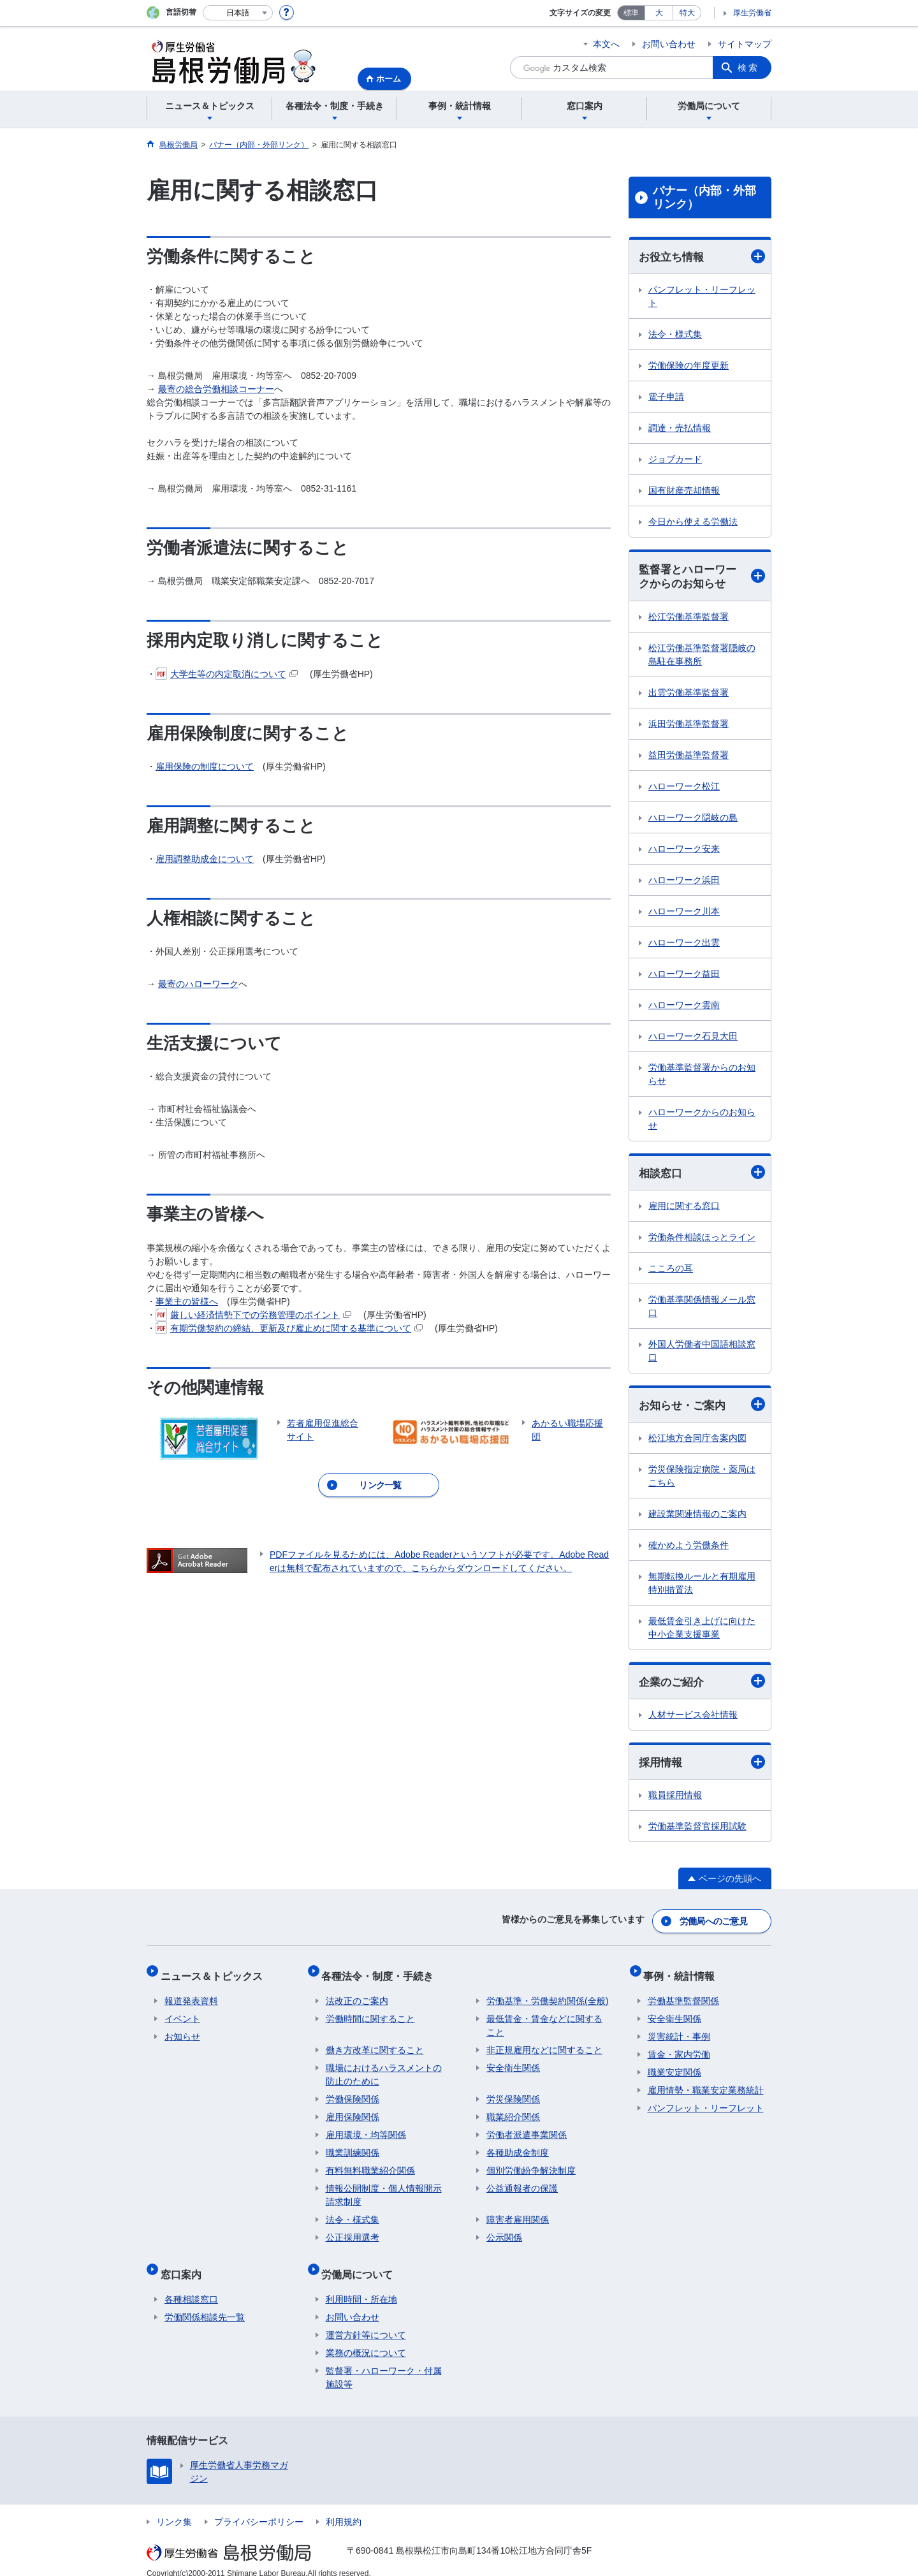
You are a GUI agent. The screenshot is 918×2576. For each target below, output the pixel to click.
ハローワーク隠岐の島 (693, 819)
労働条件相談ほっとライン (701, 1240)
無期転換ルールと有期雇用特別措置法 (701, 1587)
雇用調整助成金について (205, 859)
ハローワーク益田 (684, 975)
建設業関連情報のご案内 (697, 1517)
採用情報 (702, 1767)
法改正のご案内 (357, 1995)
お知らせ (182, 2031)
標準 (631, 12)
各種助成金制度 (517, 2147)
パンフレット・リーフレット (701, 297)
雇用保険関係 (352, 2111)
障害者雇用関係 (517, 2214)
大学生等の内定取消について (227, 674)
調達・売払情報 (679, 428)
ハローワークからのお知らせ (701, 1120)
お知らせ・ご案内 (702, 1408)
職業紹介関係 (513, 2111)
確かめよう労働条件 (688, 1549)
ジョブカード (675, 460)
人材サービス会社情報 (693, 1719)
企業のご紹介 (702, 1685)
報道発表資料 (191, 1995)
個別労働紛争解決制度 (531, 2165)
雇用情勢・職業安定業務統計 (706, 2084)
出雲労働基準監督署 (688, 694)
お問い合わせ (669, 44)
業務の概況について (366, 2339)
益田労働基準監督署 (688, 757)
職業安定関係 (674, 2066)
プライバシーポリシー (258, 2508)
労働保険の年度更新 (688, 366)
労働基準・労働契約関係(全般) (547, 1995)
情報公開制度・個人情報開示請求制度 (384, 2189)
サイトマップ (744, 44)
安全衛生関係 (513, 2062)
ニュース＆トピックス (215, 1973)
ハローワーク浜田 (684, 882)
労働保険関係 (352, 2093)
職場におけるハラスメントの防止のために (384, 2069)
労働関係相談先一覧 (204, 2303)
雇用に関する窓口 (684, 1209)
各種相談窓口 (191, 2285)
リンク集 (174, 2508)
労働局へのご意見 (714, 1924)
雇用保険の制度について (205, 766)
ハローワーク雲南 (684, 1007)
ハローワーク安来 (684, 850)
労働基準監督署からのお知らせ (701, 1076)
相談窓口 (702, 1174)
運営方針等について (366, 2321)
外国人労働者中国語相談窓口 (701, 1354)
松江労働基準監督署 (688, 618)
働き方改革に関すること (375, 2044)
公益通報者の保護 (522, 2182)
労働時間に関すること (370, 2013)
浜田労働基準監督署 (688, 726)
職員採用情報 (675, 1801)
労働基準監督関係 (683, 1995)
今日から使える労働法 (693, 522)
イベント (182, 2013)
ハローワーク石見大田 (693, 1038)
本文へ (606, 44)
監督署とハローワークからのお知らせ (702, 578)
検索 (748, 67)
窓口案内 (184, 2263)
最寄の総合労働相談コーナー (216, 389)
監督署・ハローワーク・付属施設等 (384, 2363)
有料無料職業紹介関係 (370, 2165)
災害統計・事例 (679, 2031)
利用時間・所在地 (361, 2285)
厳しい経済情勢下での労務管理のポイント (253, 1315)
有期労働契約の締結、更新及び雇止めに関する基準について (289, 1328)
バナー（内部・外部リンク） (704, 197)
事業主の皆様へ (187, 1301)
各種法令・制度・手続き (382, 1973)
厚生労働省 (752, 12)
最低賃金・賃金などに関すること (544, 2019)
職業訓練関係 (352, 2147)
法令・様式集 (675, 335)
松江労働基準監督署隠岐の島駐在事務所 (701, 656)
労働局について (361, 2263)
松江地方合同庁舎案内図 (697, 1442)
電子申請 (666, 397)
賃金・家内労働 (679, 2049)
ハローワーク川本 (684, 913)
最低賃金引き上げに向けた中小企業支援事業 (701, 1631)
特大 (687, 12)
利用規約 (343, 2508)
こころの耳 (670, 1271)
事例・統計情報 (683, 1973)
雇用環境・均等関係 (366, 2129)
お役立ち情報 (702, 256)
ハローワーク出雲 (684, 944)
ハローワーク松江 (684, 788)
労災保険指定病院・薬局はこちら (701, 1479)
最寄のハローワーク (198, 984)
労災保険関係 (513, 2093)
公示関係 (504, 2232)
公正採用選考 (352, 2232)
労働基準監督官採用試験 (697, 1832)
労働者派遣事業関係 (526, 2129)
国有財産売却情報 (684, 491)
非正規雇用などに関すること (544, 2044)
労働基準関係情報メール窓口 (701, 1309)
